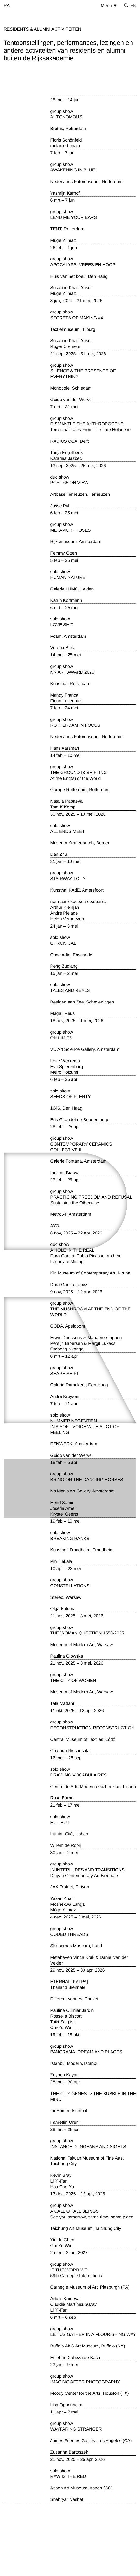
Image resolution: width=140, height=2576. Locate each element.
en (133, 5)
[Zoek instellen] (126, 5)
